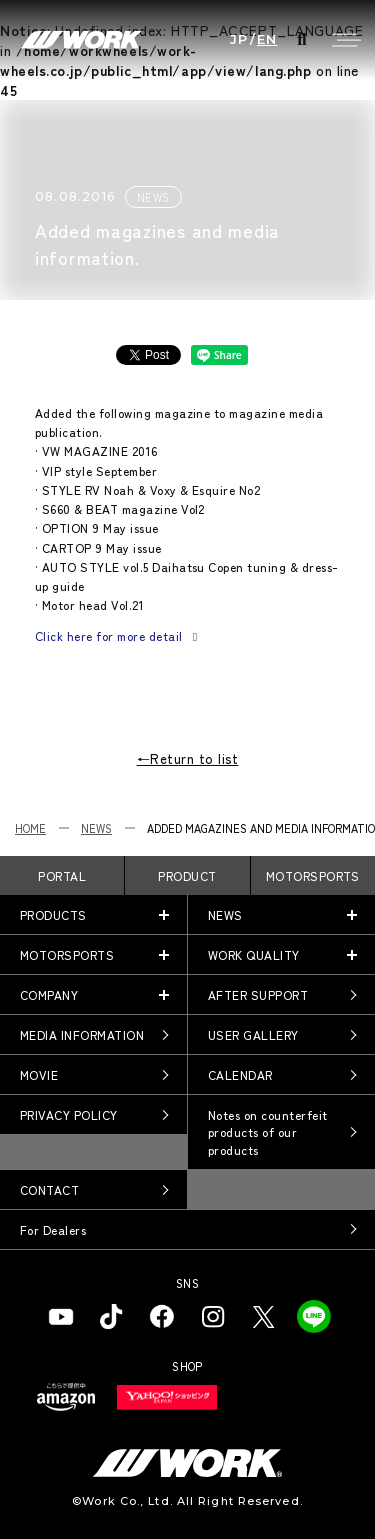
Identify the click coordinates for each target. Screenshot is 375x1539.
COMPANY (49, 994)
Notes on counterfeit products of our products (268, 1132)
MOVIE (39, 1074)
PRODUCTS (53, 914)
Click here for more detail (118, 635)
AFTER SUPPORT (258, 994)
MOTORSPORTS (313, 875)
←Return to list (188, 758)
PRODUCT (187, 875)
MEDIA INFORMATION (82, 1034)
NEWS (96, 828)
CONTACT (49, 1189)
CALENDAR (240, 1074)
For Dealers (53, 1229)
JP (239, 39)
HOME (30, 828)
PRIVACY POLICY (69, 1114)
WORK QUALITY (254, 954)
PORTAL (62, 875)
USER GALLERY (253, 1034)
